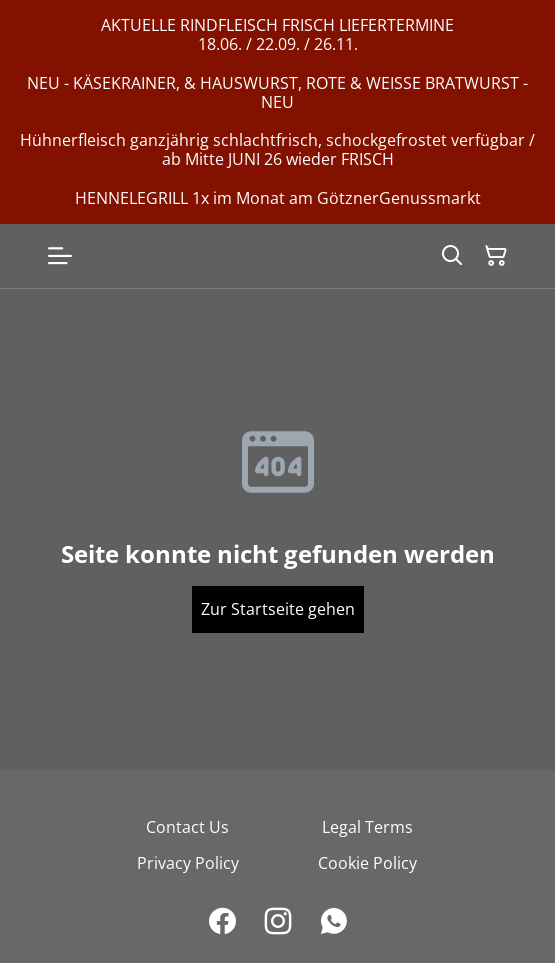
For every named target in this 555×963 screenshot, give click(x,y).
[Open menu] (60, 256)
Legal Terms (367, 827)
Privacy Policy (188, 863)
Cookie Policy (367, 863)
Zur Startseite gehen (278, 609)
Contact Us (187, 827)
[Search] (452, 256)
